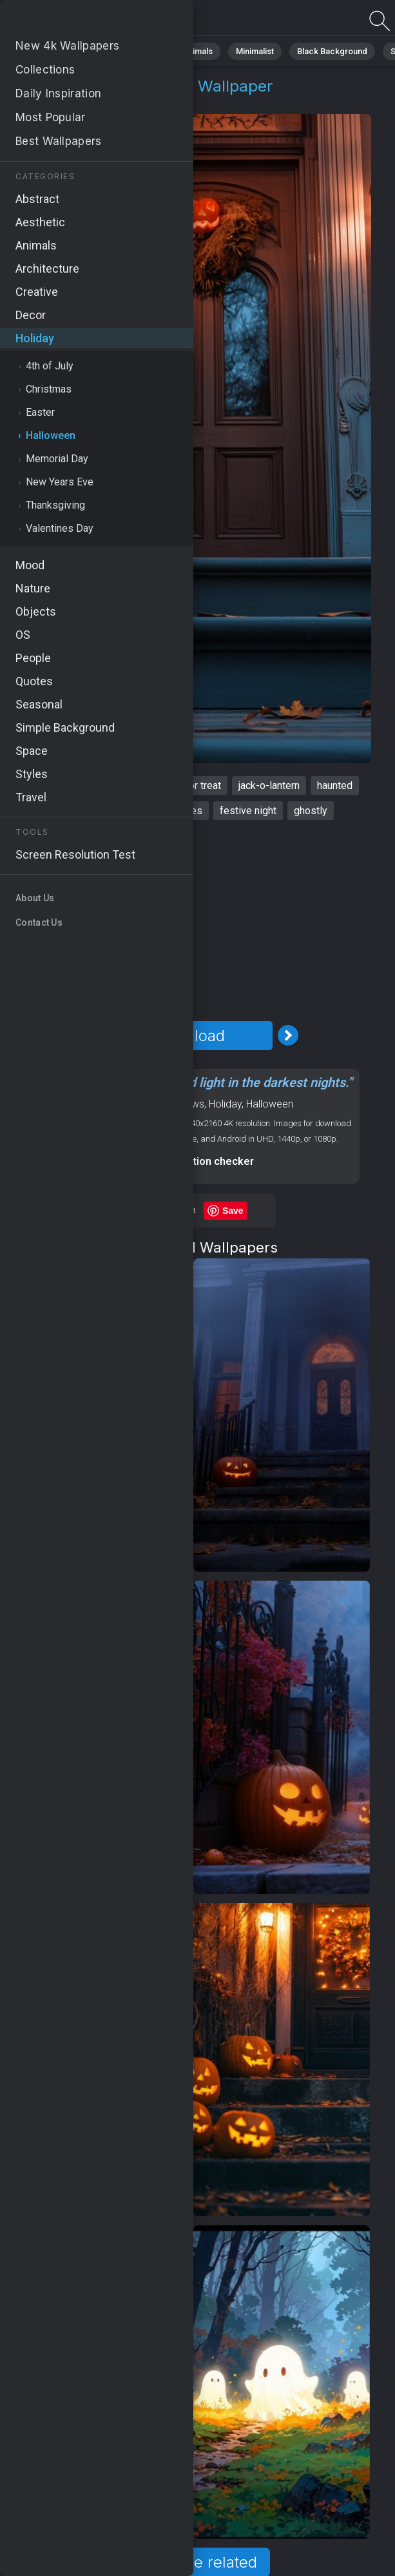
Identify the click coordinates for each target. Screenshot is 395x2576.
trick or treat (194, 785)
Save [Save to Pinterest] (233, 1210)
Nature (89, 51)
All (48, 51)
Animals (197, 51)
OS (152, 1104)
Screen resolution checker (189, 1161)
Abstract (142, 51)
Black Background (332, 51)
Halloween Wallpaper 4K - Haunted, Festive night (77, 21)
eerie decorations (85, 811)
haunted (334, 785)
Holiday (53, 101)
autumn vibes (172, 811)
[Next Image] (288, 1035)
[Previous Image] (89, 1035)
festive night (248, 811)
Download (189, 1035)
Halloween (112, 101)
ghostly (310, 811)
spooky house (117, 785)
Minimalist (255, 51)
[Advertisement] (188, 920)
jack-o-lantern (269, 785)
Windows (183, 1104)
